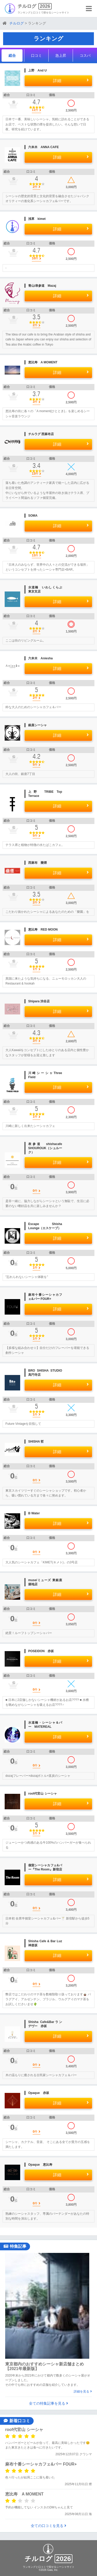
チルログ (27, 6)
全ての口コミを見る (48, 2526)
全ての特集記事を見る (48, 2403)
